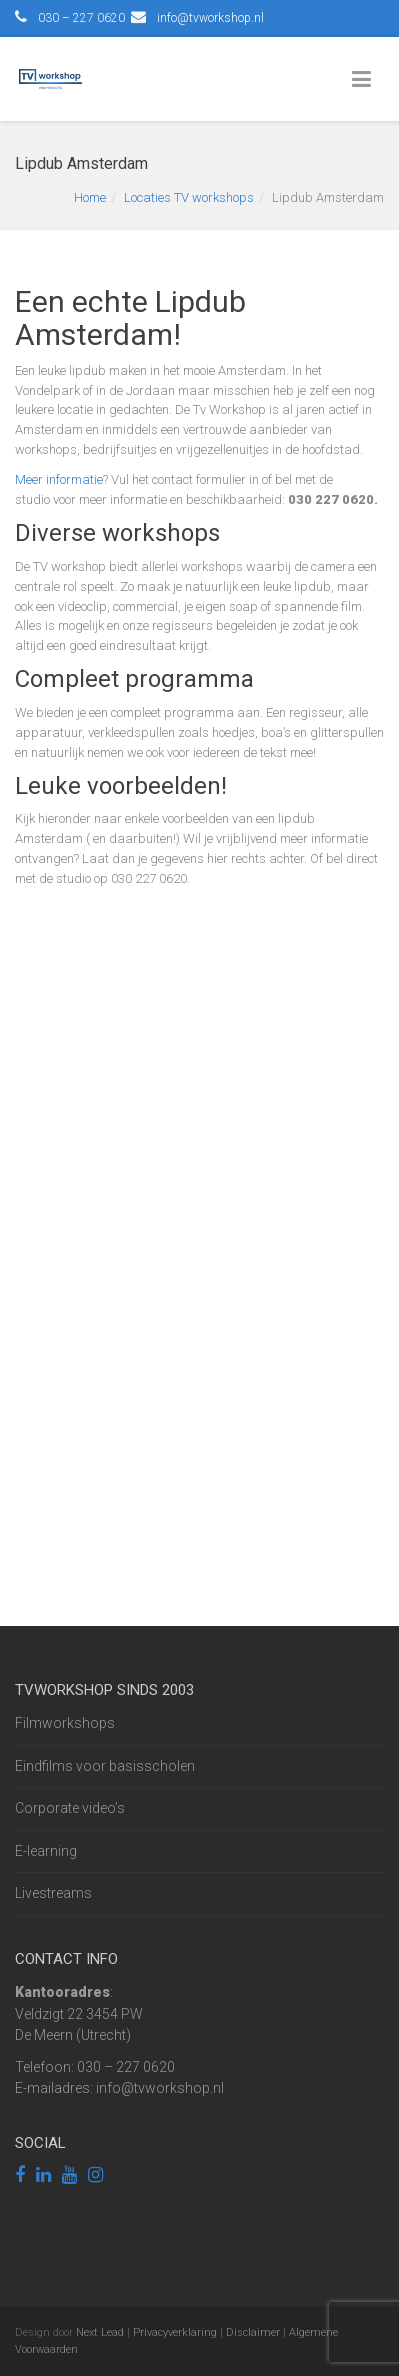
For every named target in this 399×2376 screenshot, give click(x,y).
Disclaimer (253, 2332)
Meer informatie (59, 479)
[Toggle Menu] (365, 80)
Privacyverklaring (175, 2332)
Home (90, 197)
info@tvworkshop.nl (210, 18)
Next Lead (100, 2332)
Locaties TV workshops (189, 197)
